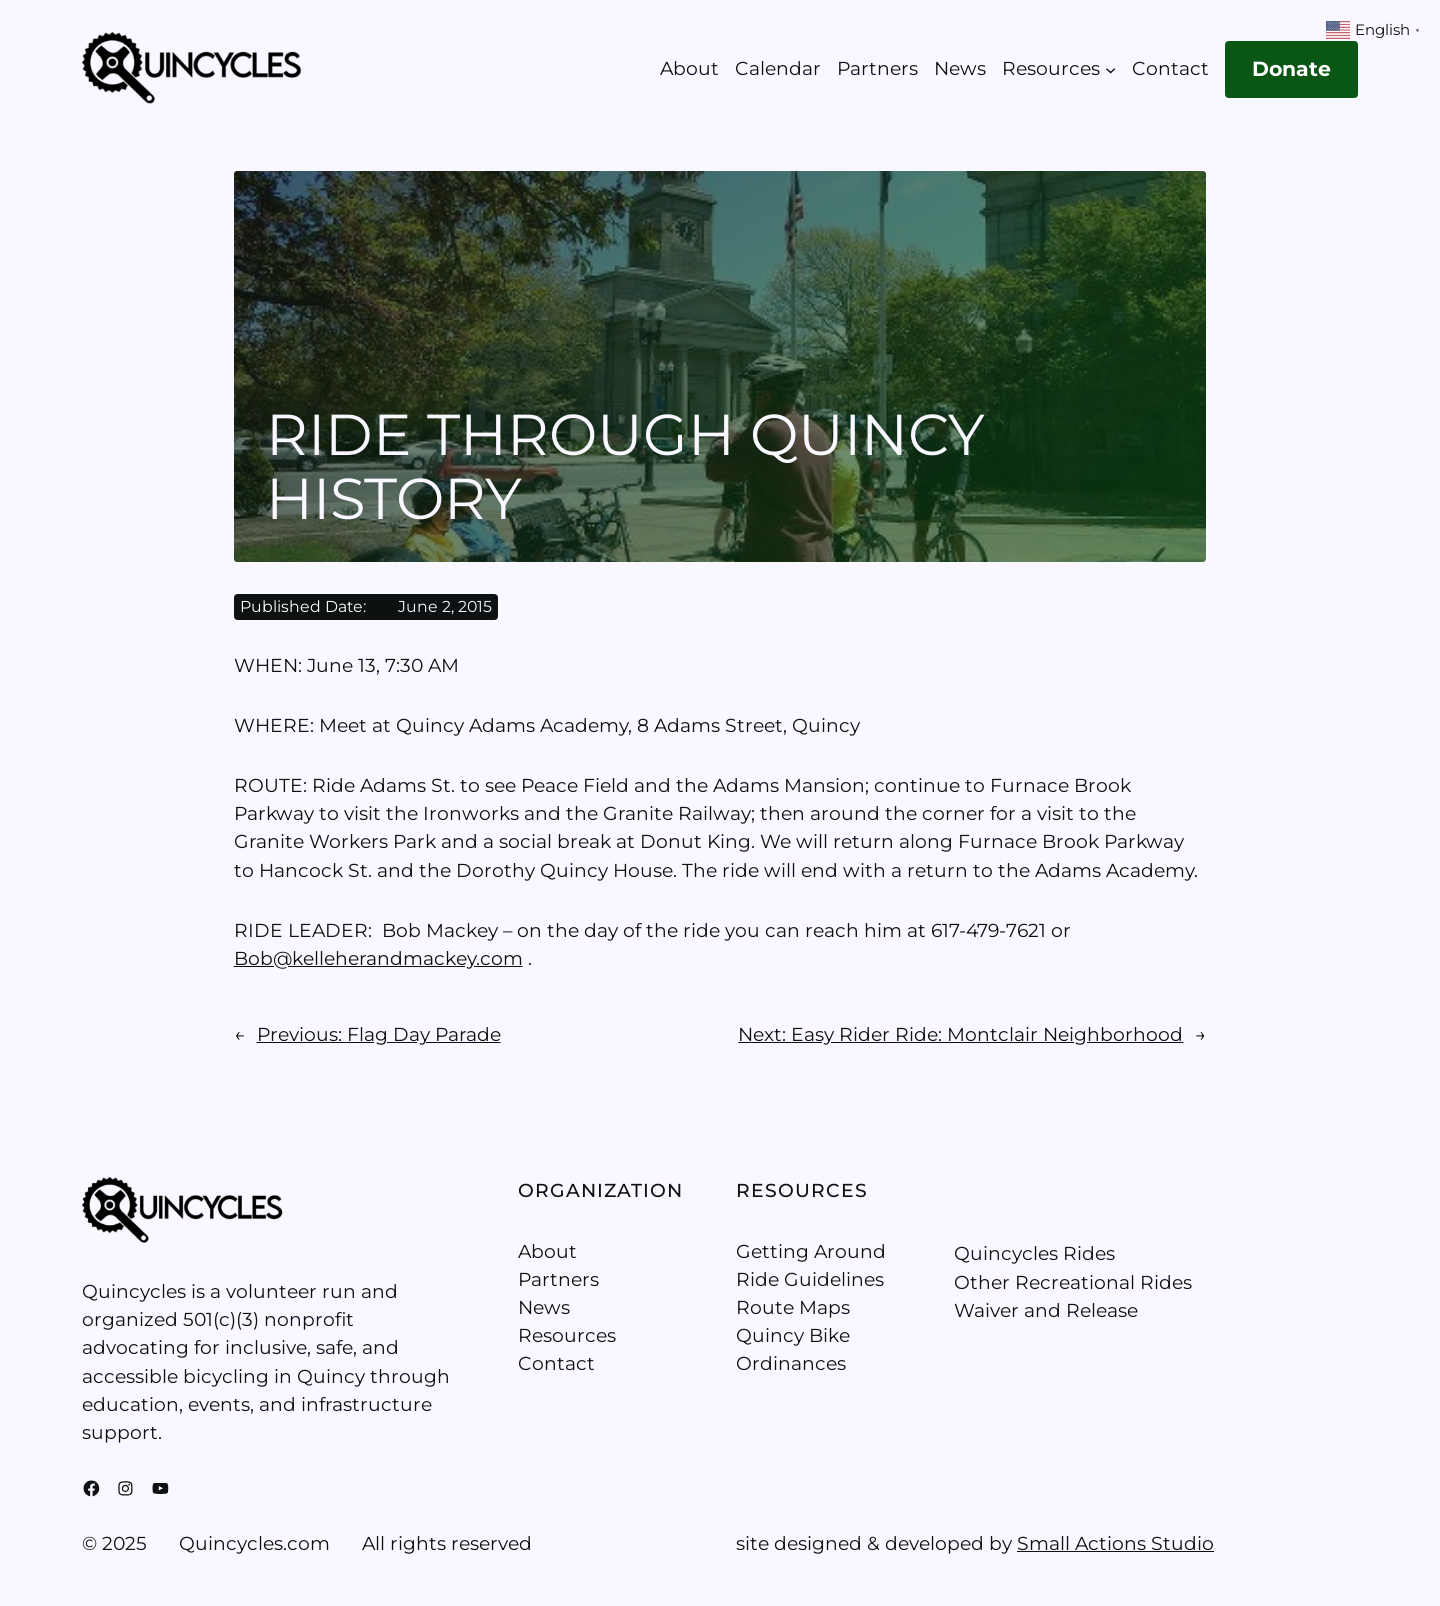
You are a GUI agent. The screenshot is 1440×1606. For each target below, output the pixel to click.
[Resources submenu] (1110, 69)
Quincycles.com (254, 1543)
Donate (1291, 68)
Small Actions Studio (1115, 1543)
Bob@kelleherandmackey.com (378, 958)
